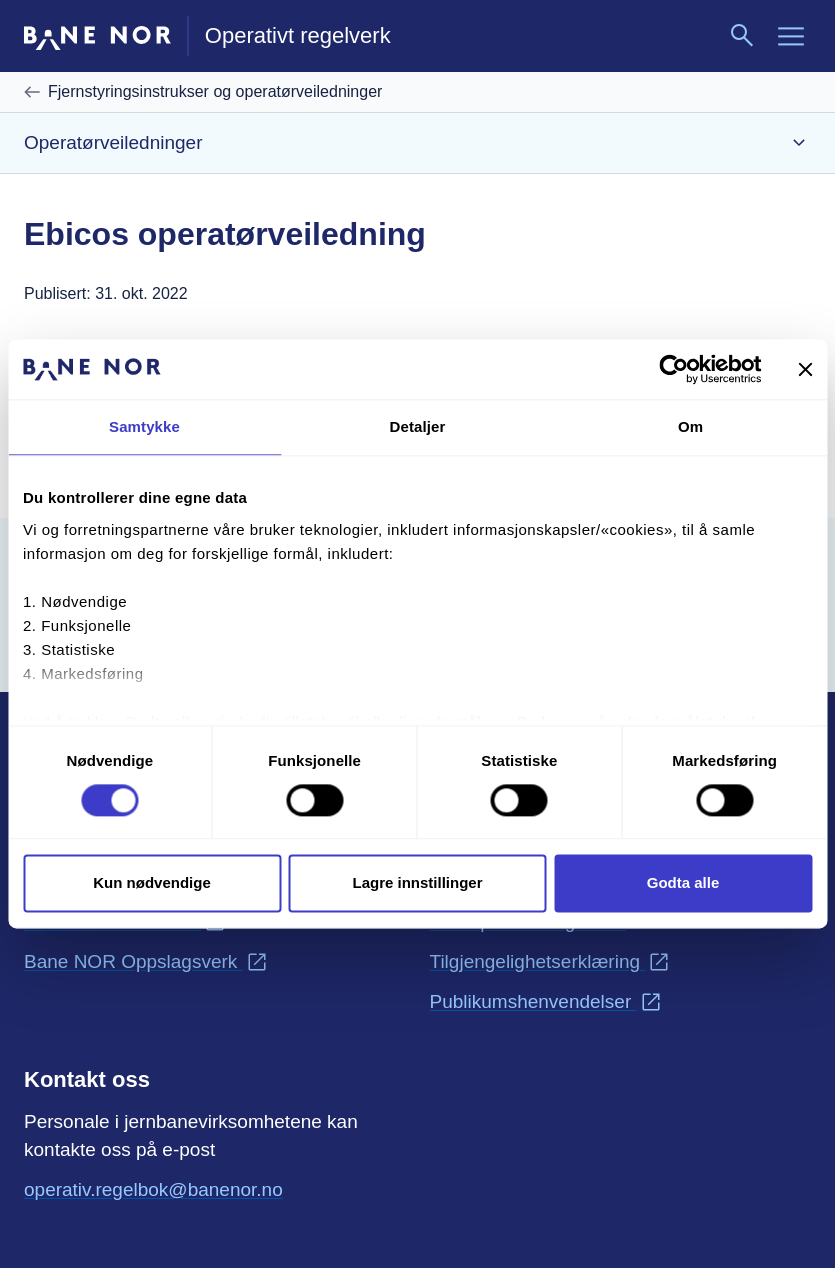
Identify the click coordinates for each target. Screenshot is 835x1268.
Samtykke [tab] (144, 426)
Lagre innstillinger (417, 883)
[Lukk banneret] (805, 369)
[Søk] (743, 36)
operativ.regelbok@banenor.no (153, 1188)
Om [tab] (690, 426)
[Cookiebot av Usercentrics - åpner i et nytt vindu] (673, 369)
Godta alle (683, 883)
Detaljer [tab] (418, 426)
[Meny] (791, 36)
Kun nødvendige (152, 883)
